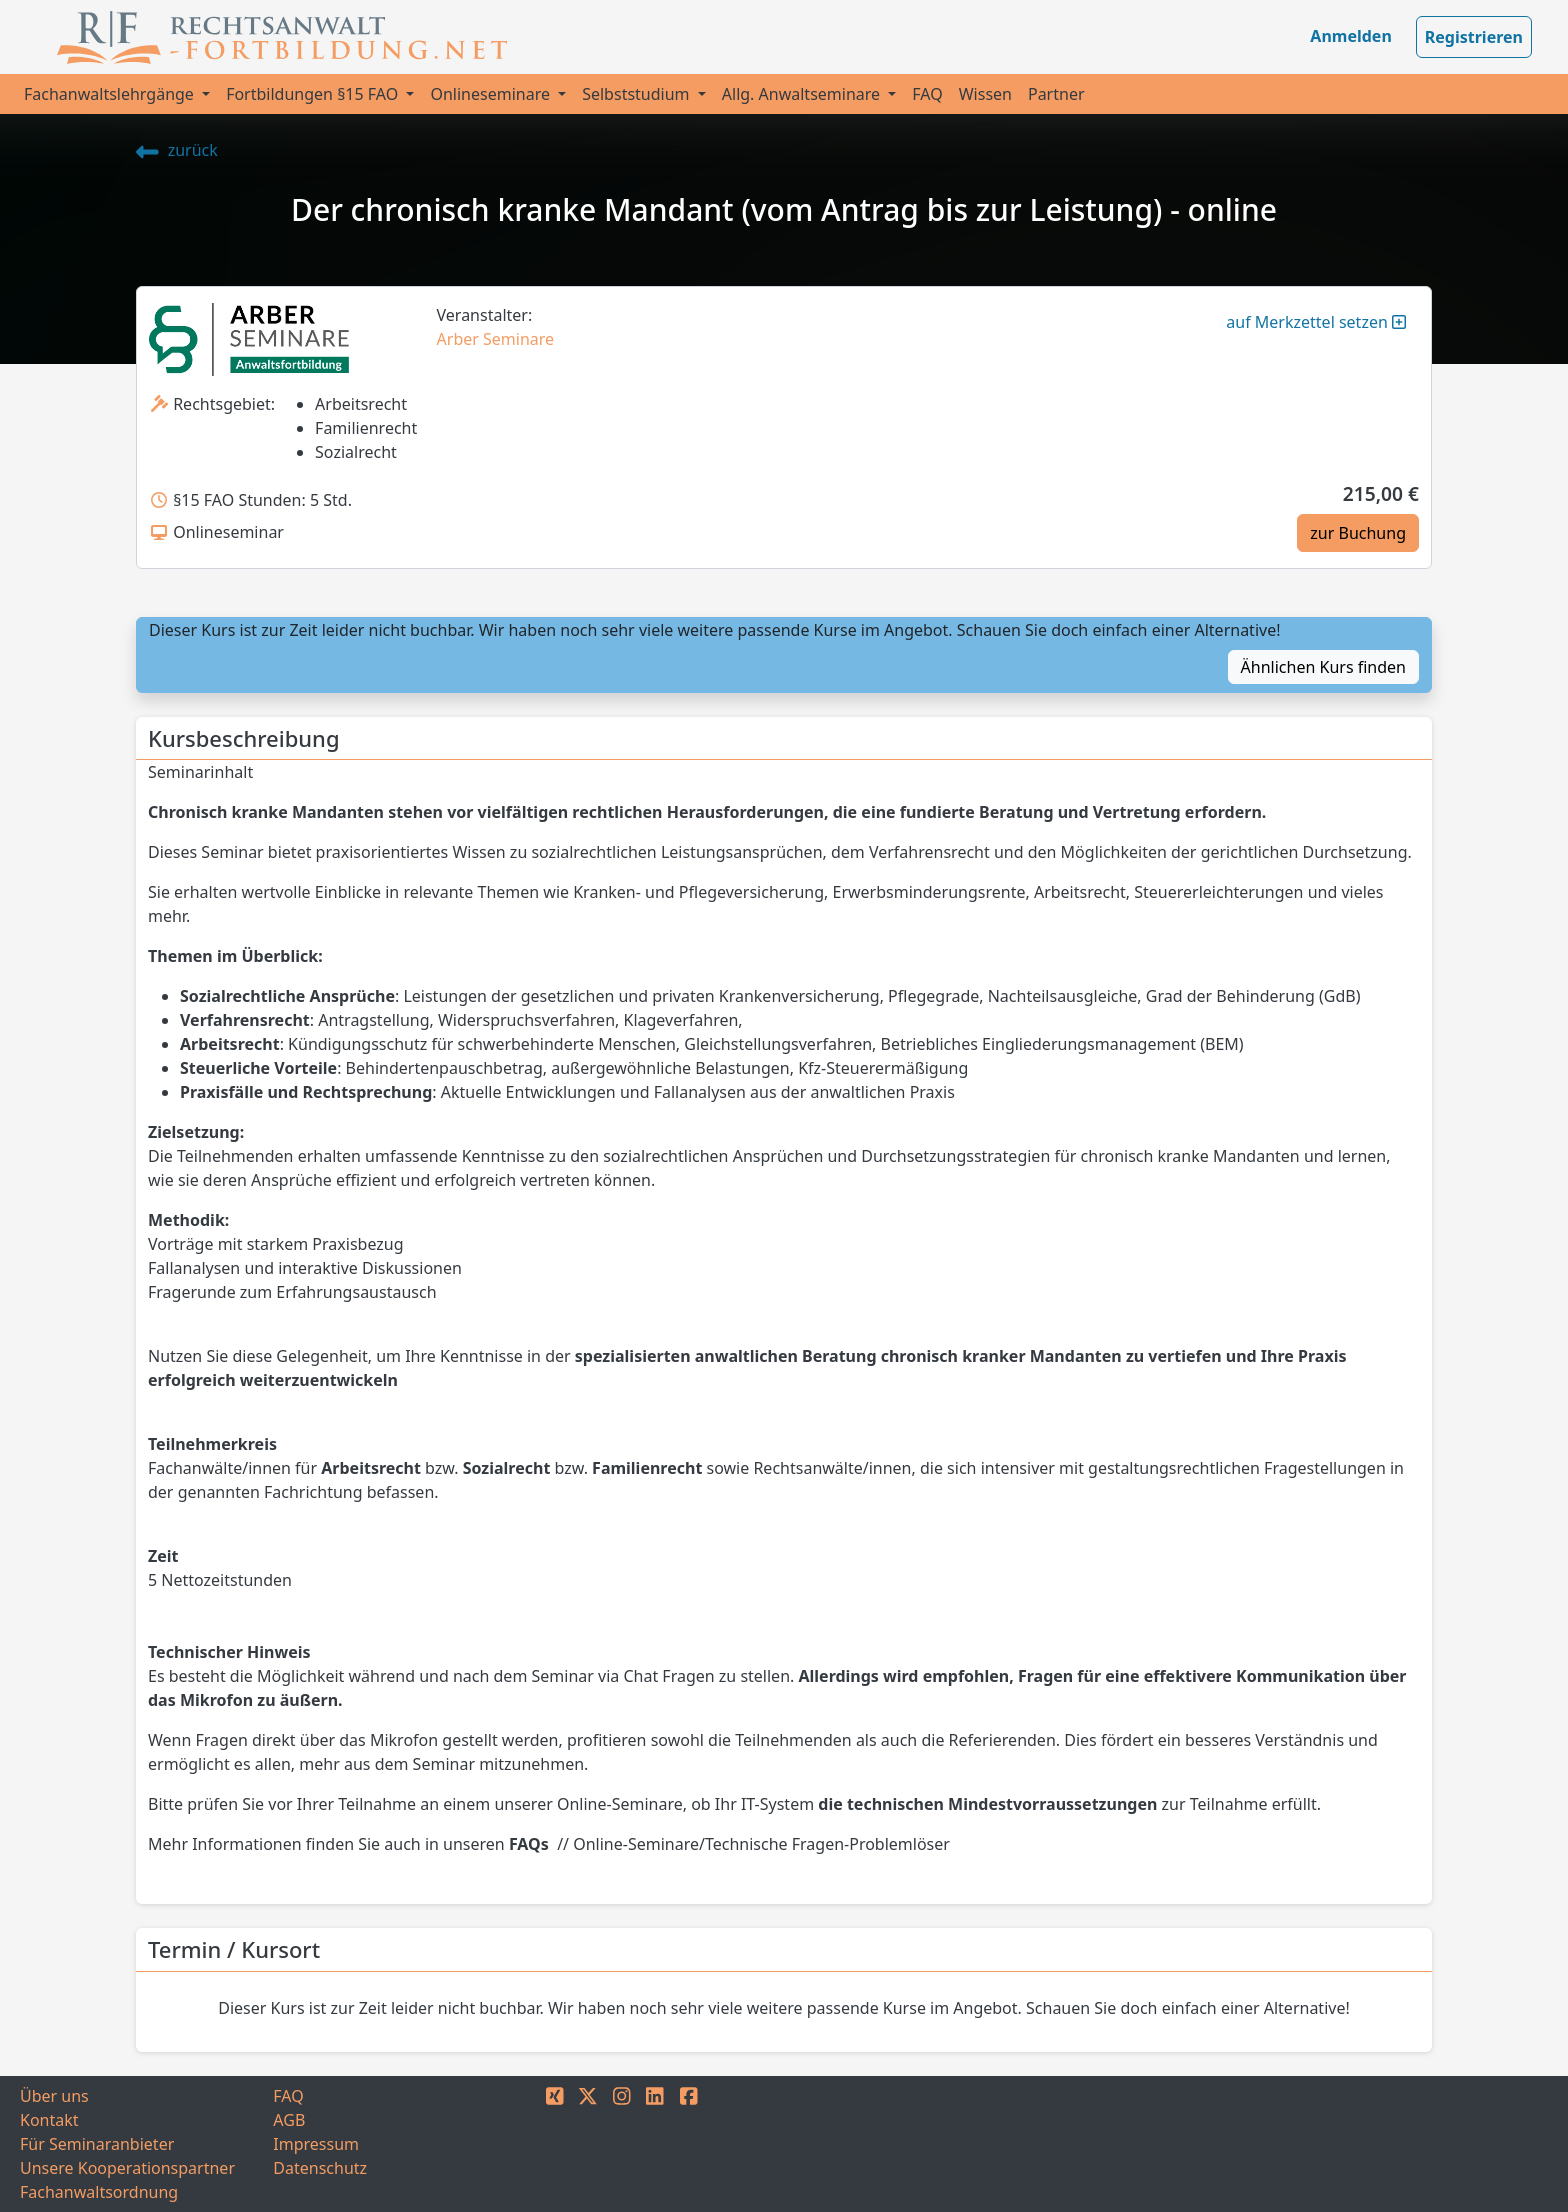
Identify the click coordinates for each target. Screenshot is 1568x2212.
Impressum (316, 2144)
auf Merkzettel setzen (1316, 322)
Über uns (54, 2096)
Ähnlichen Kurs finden (1323, 667)
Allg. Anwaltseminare (803, 94)
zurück (177, 150)
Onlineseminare (492, 94)
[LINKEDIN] (655, 2144)
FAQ (927, 94)
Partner (1056, 94)
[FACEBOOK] (689, 2144)
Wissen (985, 94)
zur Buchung (1358, 533)
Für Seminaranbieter (97, 2144)
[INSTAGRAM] (622, 2144)
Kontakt (49, 2120)
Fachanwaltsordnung (99, 2192)
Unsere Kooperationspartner (127, 2168)
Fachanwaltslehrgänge (111, 94)
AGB (289, 2120)
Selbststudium (638, 94)
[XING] (555, 2144)
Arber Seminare (496, 339)
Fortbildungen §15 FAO (314, 94)
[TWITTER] (588, 2144)
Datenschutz (320, 2168)
